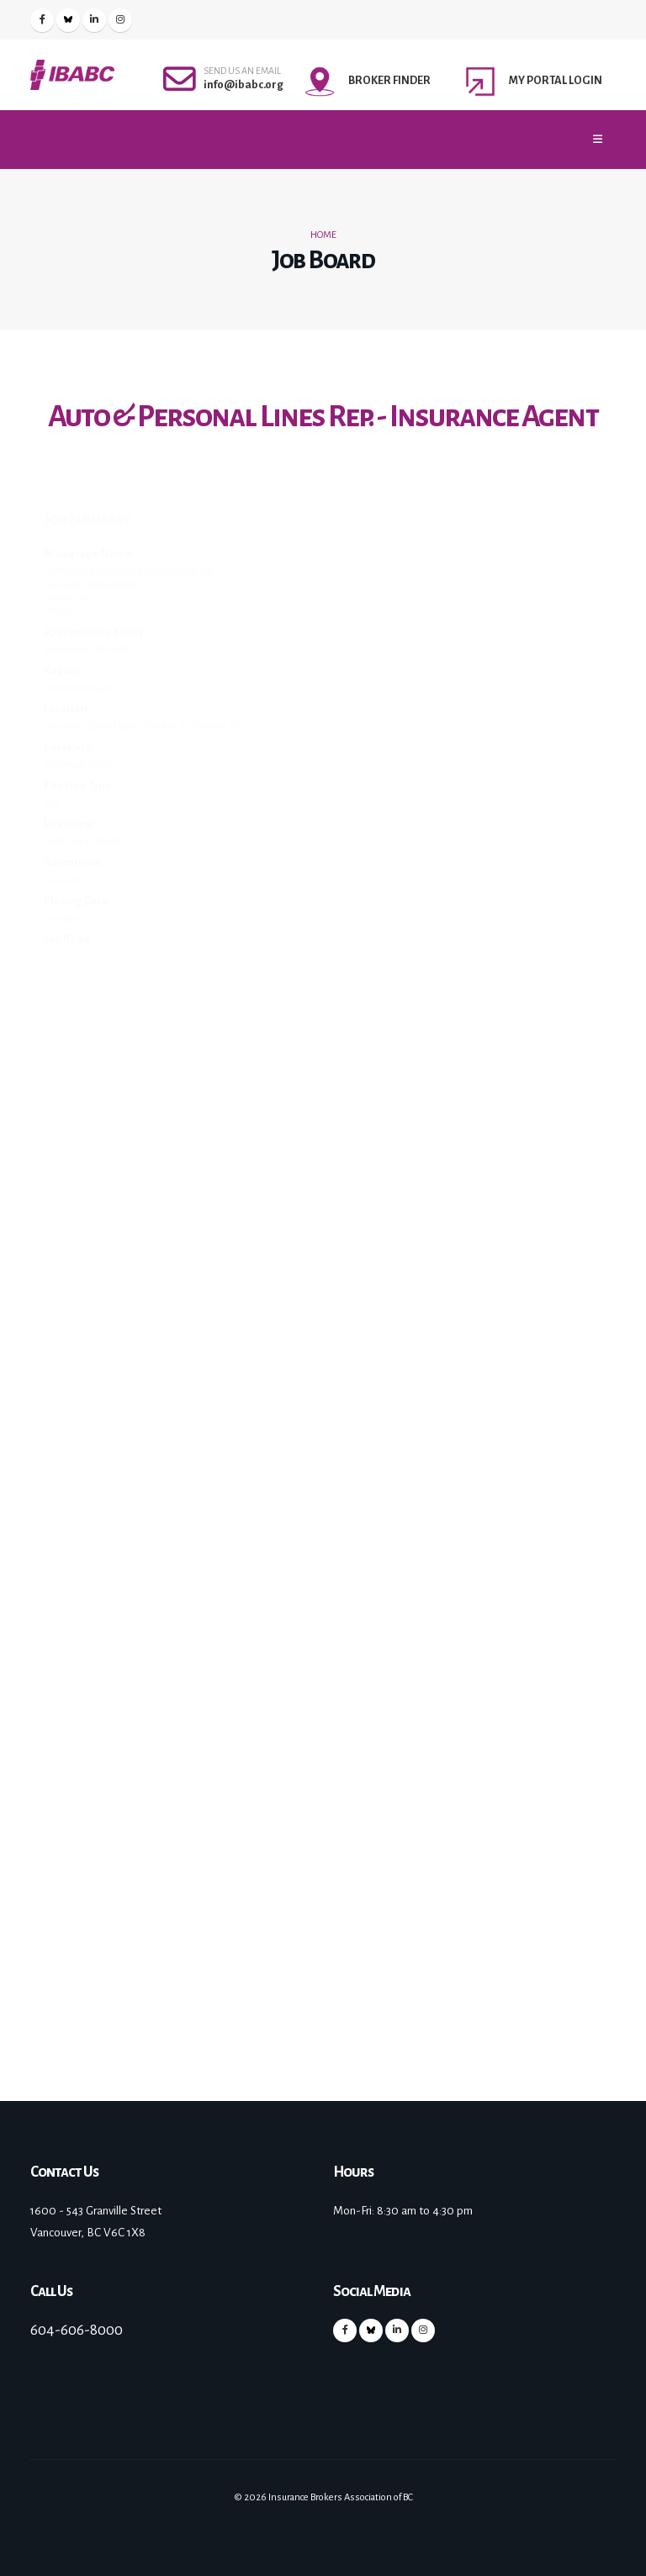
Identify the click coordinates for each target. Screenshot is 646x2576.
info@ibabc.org (243, 84)
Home (323, 235)
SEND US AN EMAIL (242, 71)
